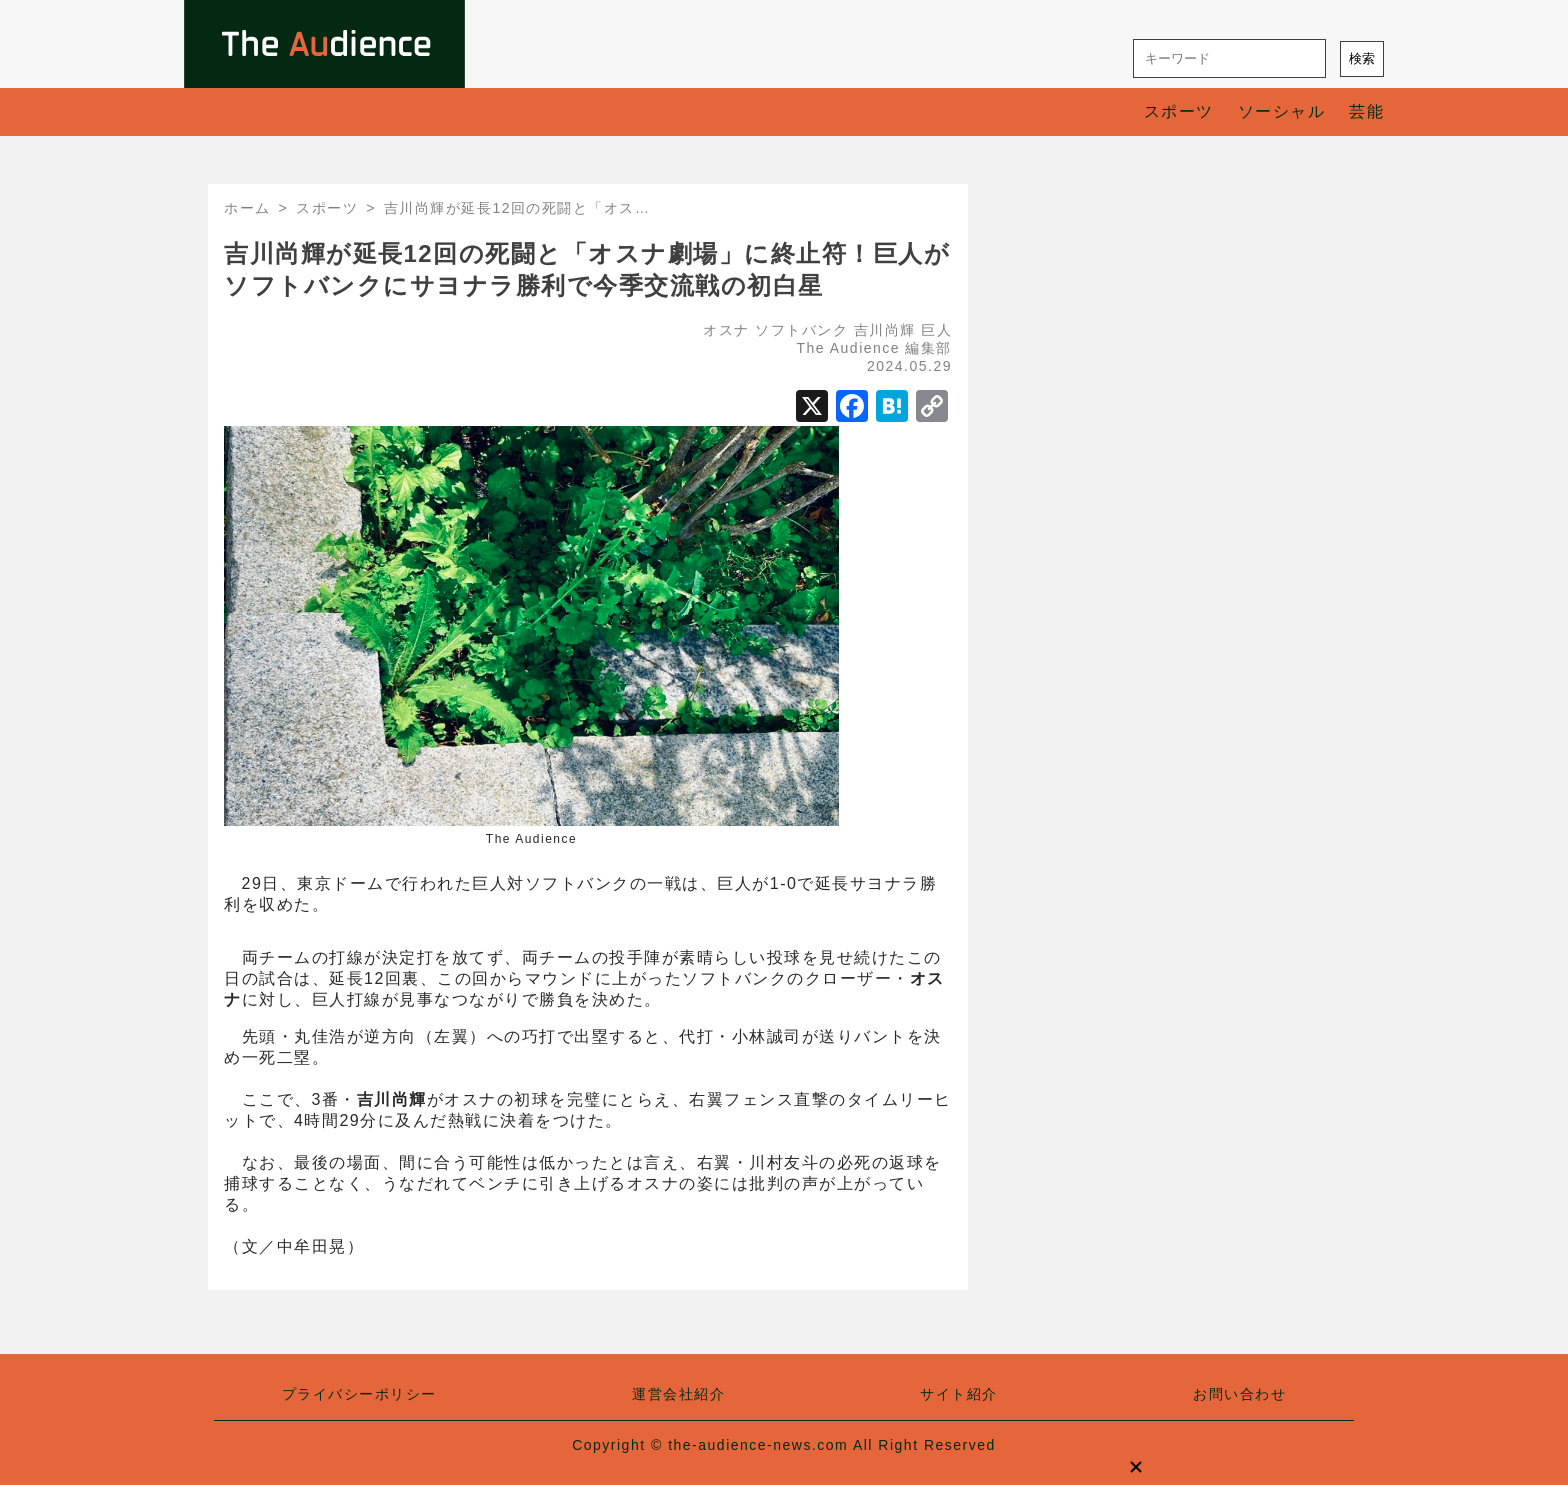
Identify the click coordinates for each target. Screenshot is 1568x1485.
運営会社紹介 (678, 1394)
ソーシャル (1282, 111)
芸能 (1366, 111)
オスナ (726, 330)
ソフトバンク (801, 330)
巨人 (936, 330)
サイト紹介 (959, 1394)
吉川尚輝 (885, 330)
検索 (1362, 58)
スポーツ (1179, 111)
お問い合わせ (1239, 1394)
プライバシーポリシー (359, 1394)
